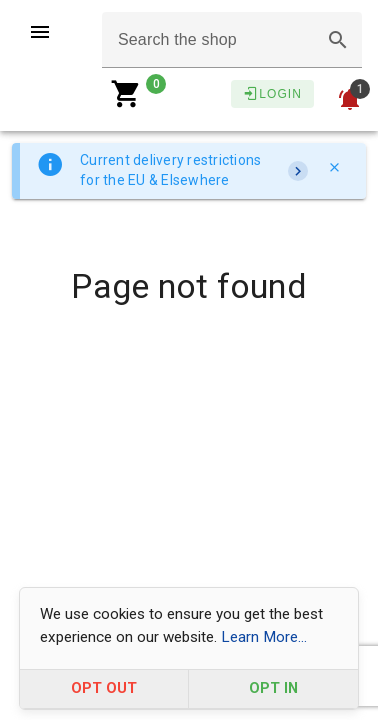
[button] (338, 40)
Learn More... (264, 637)
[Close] (334, 167)
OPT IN (273, 688)
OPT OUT (104, 688)
